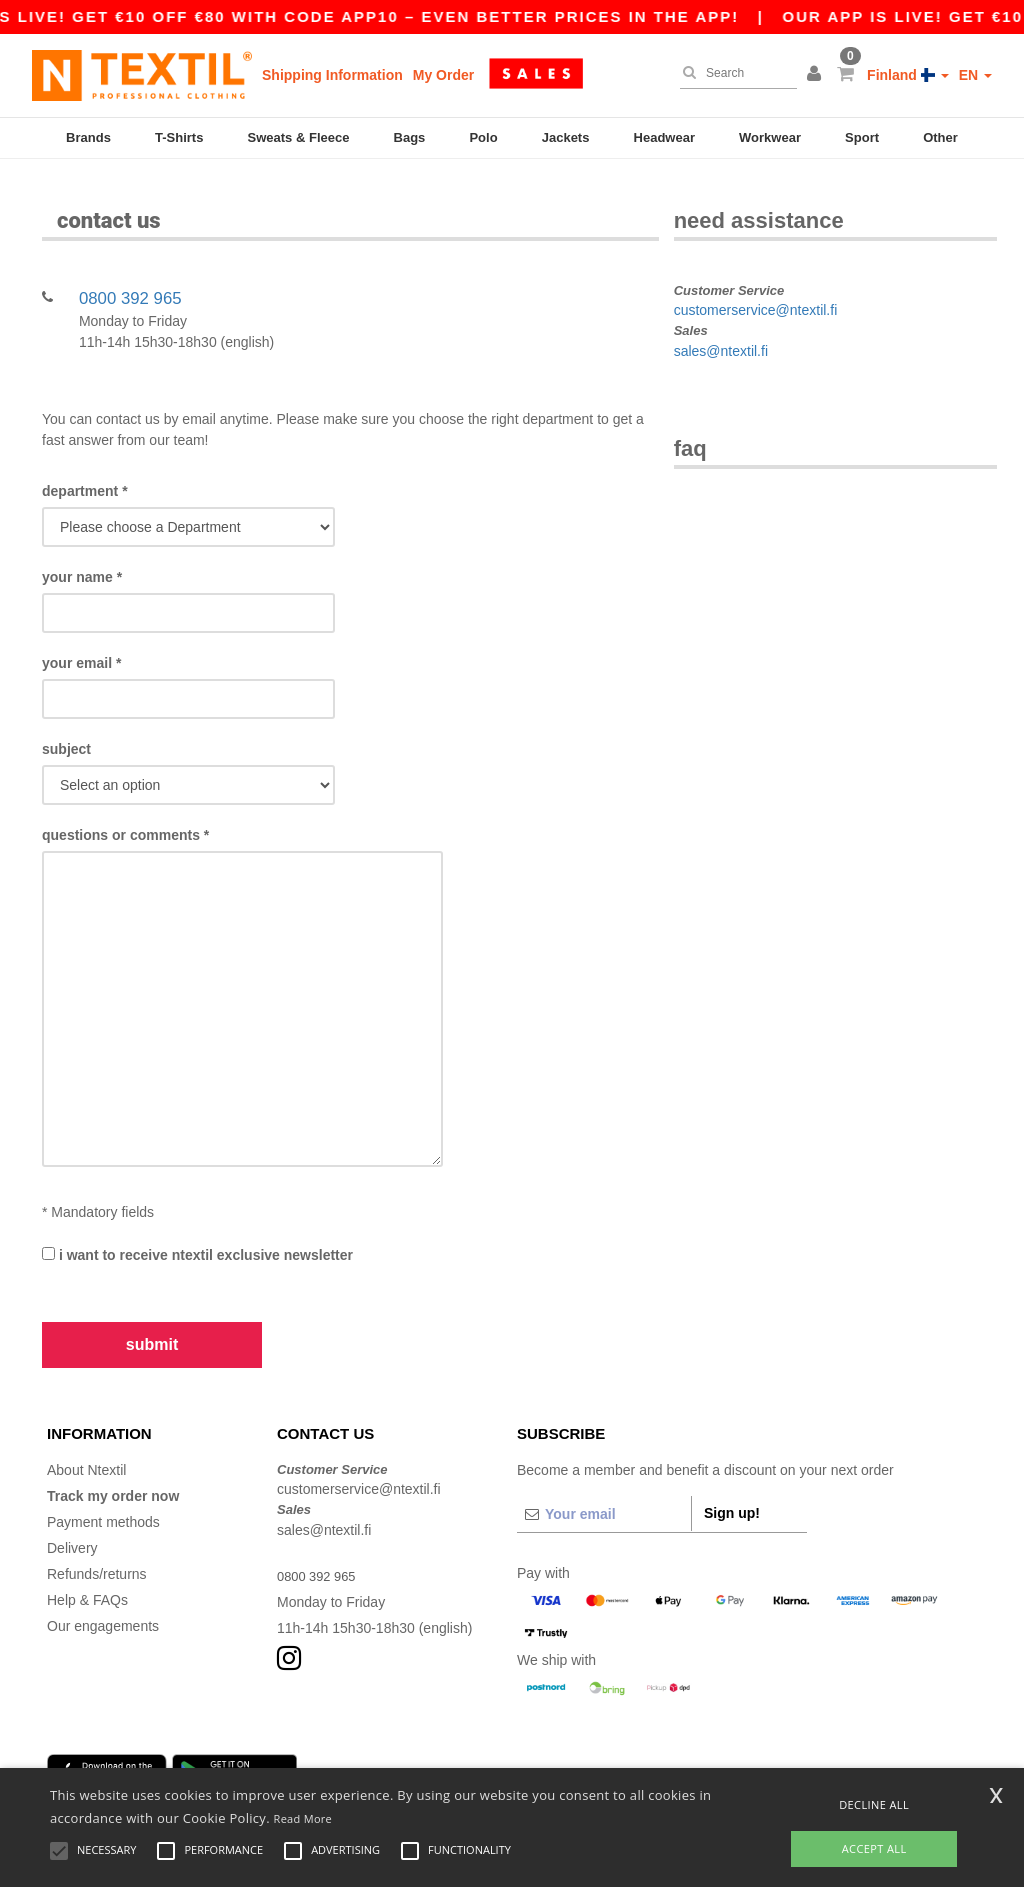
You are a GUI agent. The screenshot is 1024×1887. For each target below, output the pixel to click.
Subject (66, 725)
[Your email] (604, 1489)
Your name (82, 553)
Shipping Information (332, 75)
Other (940, 137)
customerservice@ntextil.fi (756, 286)
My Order (443, 75)
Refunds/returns (97, 1549)
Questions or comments (125, 811)
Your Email (81, 639)
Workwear (770, 137)
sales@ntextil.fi (721, 326)
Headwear (664, 137)
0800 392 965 (130, 273)
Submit (152, 1320)
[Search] (733, 73)
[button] (817, 75)
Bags (410, 137)
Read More (303, 1818)
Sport (862, 137)
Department (85, 467)
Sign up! (732, 1488)
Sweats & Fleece (299, 137)
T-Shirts (179, 137)
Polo (483, 137)
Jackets (566, 137)
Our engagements (103, 1601)
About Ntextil (86, 1445)
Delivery (72, 1523)
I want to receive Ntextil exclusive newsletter (197, 1231)
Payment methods (103, 1497)
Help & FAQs (87, 1575)
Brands (88, 137)
